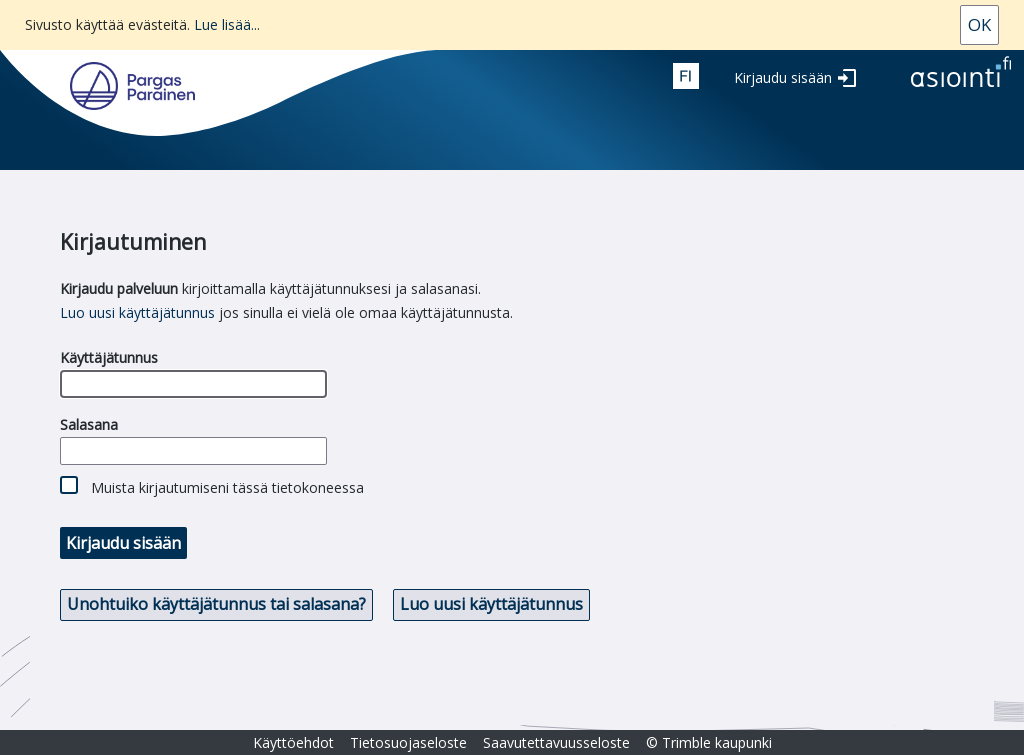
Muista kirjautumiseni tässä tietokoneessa (227, 487)
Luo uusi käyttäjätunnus (137, 312)
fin (686, 76)
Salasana (89, 424)
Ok (979, 24)
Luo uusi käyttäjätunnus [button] (491, 604)
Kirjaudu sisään (783, 77)
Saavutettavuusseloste (556, 742)
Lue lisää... (227, 24)
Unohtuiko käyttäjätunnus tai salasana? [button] (216, 604)
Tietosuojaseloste (408, 742)
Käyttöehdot (293, 742)
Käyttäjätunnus (109, 357)
